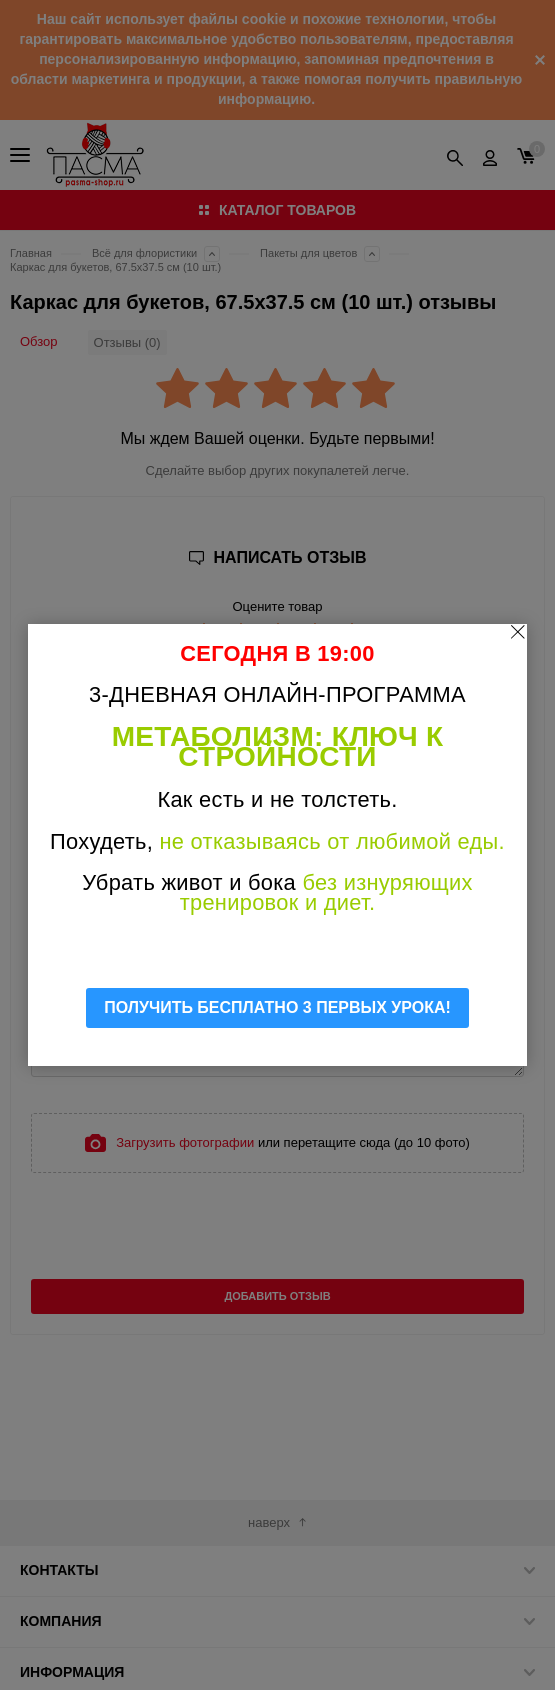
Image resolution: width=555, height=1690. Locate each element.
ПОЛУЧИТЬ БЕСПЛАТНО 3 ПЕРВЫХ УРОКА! (277, 1007)
